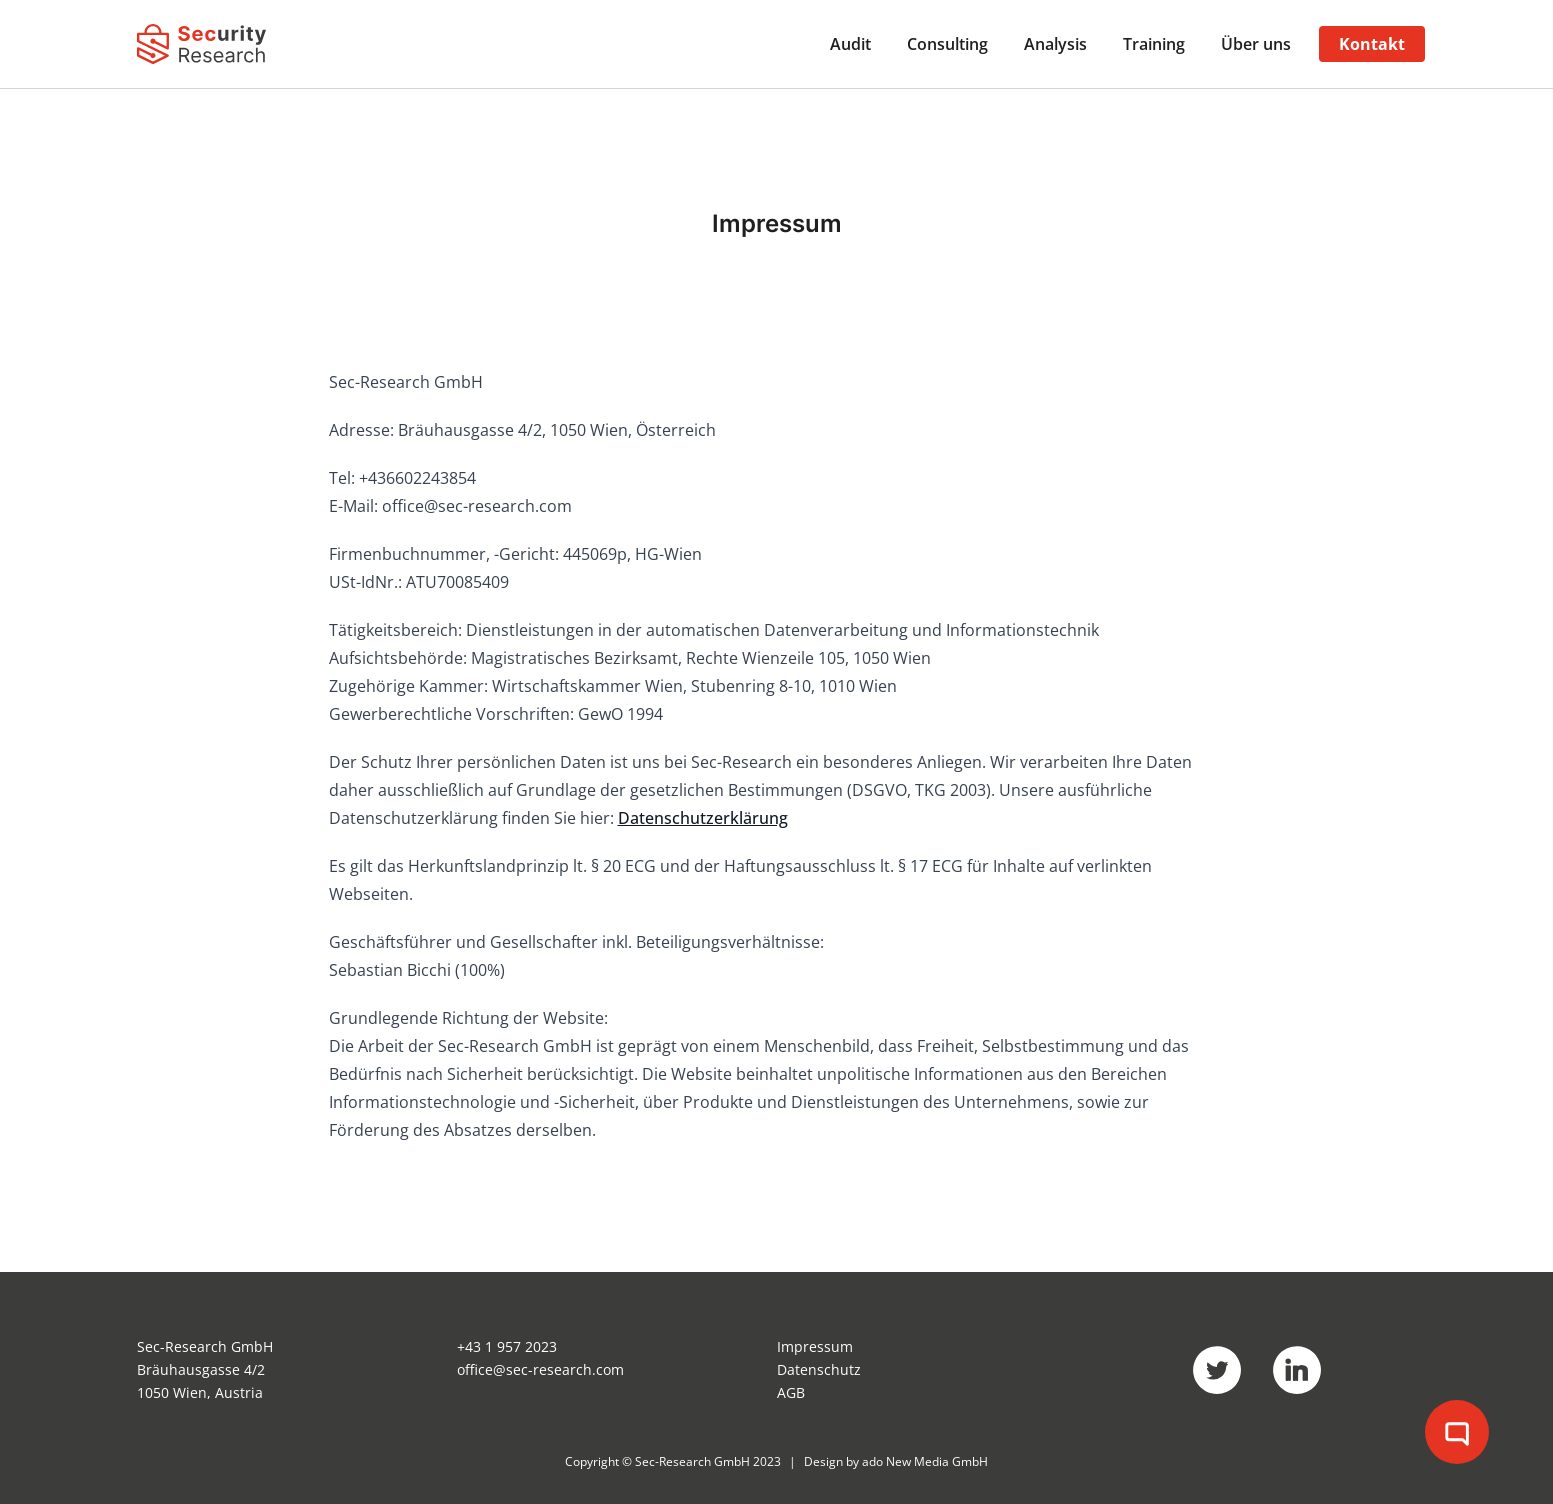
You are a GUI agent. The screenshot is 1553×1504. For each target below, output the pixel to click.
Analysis (1055, 44)
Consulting (947, 44)
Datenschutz (819, 1369)
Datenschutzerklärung (703, 818)
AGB (791, 1392)
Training (1154, 44)
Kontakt (1372, 44)
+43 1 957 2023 (507, 1346)
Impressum (815, 1346)
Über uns (1256, 44)
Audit (850, 44)
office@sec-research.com (540, 1369)
